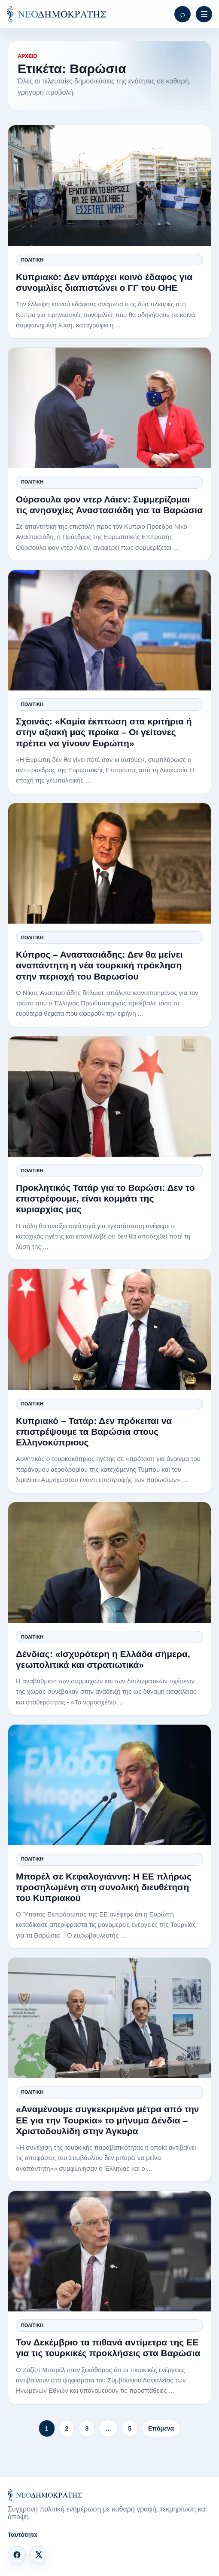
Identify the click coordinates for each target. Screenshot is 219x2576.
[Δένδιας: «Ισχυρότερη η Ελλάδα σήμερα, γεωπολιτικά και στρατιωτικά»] (109, 1562)
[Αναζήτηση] (182, 14)
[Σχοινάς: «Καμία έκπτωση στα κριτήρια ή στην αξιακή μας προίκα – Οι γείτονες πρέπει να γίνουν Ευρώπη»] (109, 630)
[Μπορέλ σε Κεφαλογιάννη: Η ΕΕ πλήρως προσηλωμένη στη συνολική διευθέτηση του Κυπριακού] (109, 1785)
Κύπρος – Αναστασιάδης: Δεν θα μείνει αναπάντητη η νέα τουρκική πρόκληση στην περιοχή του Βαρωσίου (99, 965)
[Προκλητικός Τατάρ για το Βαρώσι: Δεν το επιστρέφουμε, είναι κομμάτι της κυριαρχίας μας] (109, 1096)
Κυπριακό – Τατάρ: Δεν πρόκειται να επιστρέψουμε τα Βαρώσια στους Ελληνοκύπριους (94, 1431)
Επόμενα (161, 2428)
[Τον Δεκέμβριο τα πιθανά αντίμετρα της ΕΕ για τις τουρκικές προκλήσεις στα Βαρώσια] (109, 2251)
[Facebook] (17, 2555)
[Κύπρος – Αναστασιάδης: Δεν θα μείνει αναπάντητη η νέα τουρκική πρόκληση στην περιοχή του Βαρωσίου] (109, 863)
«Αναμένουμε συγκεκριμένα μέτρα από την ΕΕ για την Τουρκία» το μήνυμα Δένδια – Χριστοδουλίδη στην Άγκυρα (107, 2119)
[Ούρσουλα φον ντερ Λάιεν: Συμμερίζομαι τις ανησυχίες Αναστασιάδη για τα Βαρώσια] (109, 408)
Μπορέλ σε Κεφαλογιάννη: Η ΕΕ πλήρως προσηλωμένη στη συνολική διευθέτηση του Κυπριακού (104, 1887)
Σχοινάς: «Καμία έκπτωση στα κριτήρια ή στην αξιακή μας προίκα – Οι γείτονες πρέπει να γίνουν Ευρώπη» (104, 732)
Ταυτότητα (22, 2534)
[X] (38, 2555)
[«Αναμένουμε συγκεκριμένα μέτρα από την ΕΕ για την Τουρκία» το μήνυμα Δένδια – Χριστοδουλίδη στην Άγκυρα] (109, 2018)
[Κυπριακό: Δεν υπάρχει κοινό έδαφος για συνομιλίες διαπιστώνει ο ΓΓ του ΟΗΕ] (109, 185)
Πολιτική (32, 259)
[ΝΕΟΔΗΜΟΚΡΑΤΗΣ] (56, 14)
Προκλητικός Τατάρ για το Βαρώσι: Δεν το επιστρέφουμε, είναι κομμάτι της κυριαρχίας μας (105, 1198)
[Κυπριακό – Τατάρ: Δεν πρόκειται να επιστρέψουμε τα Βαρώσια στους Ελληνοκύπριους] (109, 1329)
